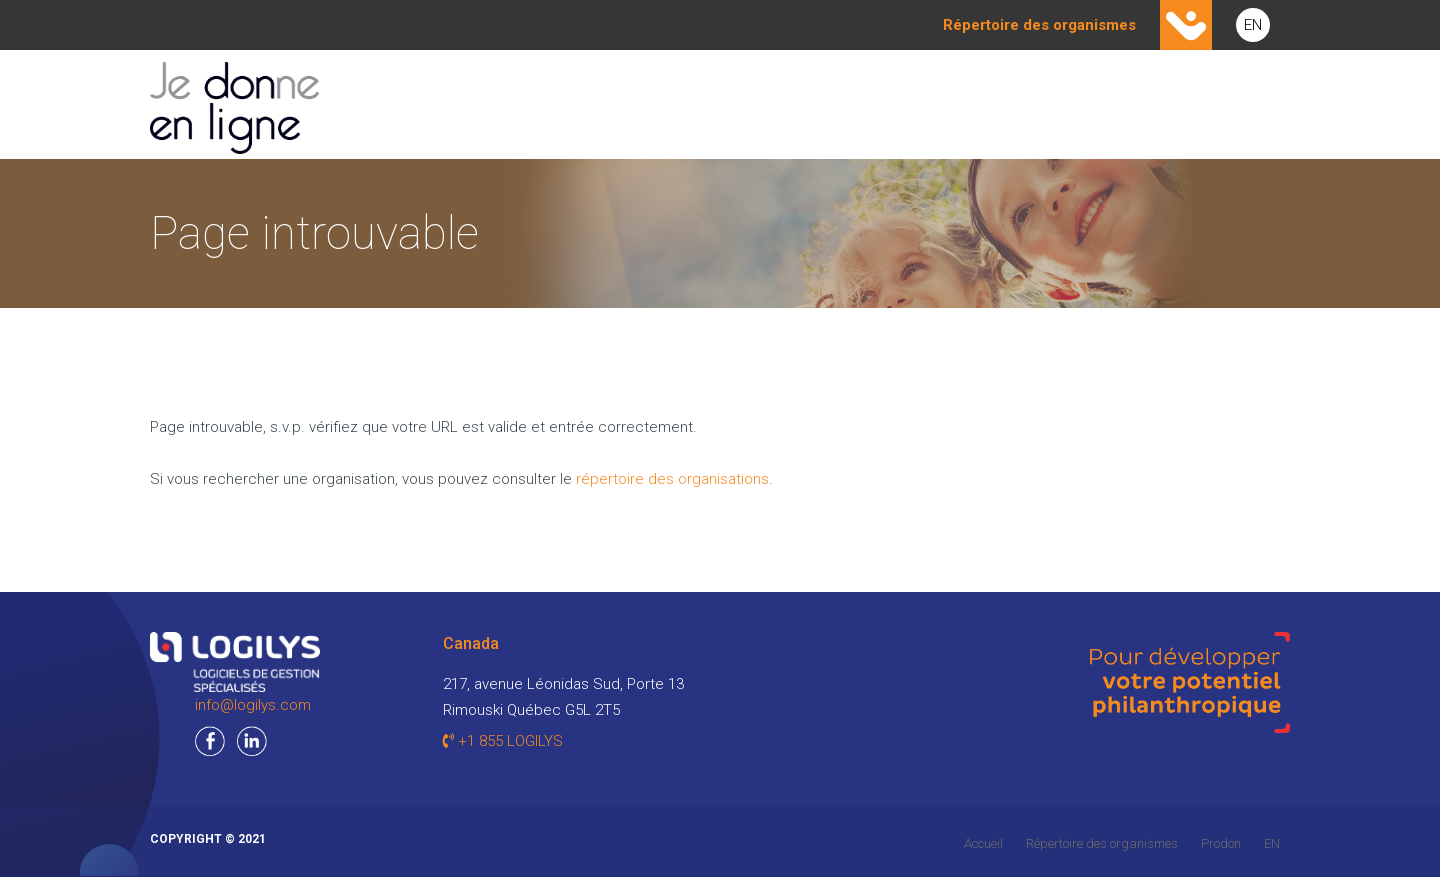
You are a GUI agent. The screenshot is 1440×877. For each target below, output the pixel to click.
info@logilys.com (253, 705)
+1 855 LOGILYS (503, 741)
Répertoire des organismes (1102, 843)
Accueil (983, 843)
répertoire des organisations (672, 479)
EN (1253, 25)
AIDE (1253, 105)
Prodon (1221, 843)
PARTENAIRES (1023, 105)
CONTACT (1150, 105)
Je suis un (646, 105)
